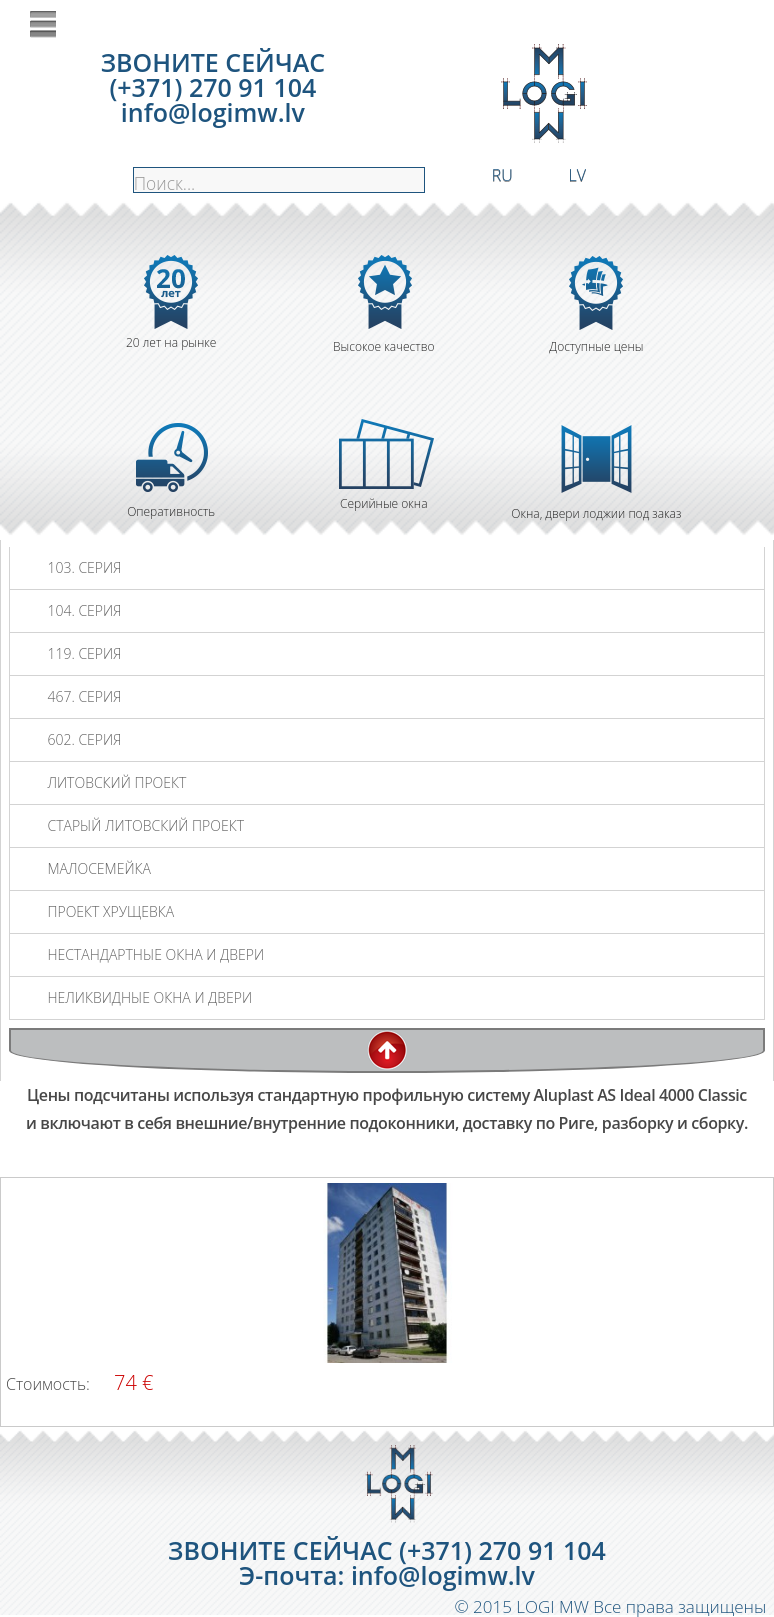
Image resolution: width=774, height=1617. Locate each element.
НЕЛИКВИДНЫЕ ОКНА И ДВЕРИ (149, 997)
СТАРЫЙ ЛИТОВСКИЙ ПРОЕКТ (145, 825)
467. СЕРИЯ (84, 696)
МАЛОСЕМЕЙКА (98, 868)
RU (502, 173)
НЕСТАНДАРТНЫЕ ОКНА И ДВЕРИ (155, 954)
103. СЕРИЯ (84, 567)
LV (577, 173)
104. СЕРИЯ (84, 610)
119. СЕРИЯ (84, 653)
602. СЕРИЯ (84, 739)
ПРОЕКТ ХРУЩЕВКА (110, 911)
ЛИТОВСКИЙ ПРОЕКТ (116, 782)
